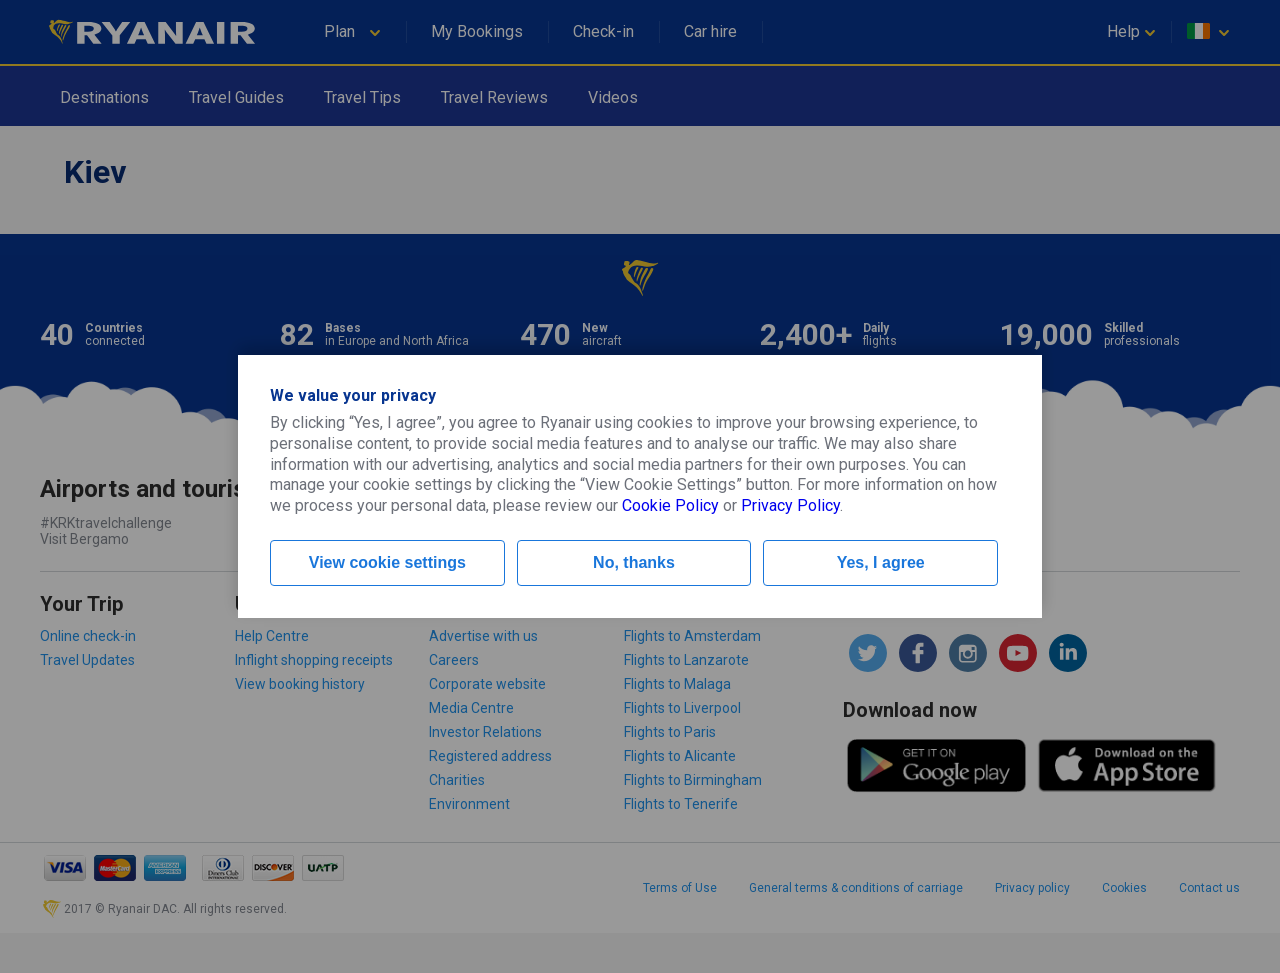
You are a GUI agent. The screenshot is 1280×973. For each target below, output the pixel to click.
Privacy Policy (790, 505)
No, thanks (634, 562)
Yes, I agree (881, 562)
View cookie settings (387, 562)
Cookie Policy (670, 505)
